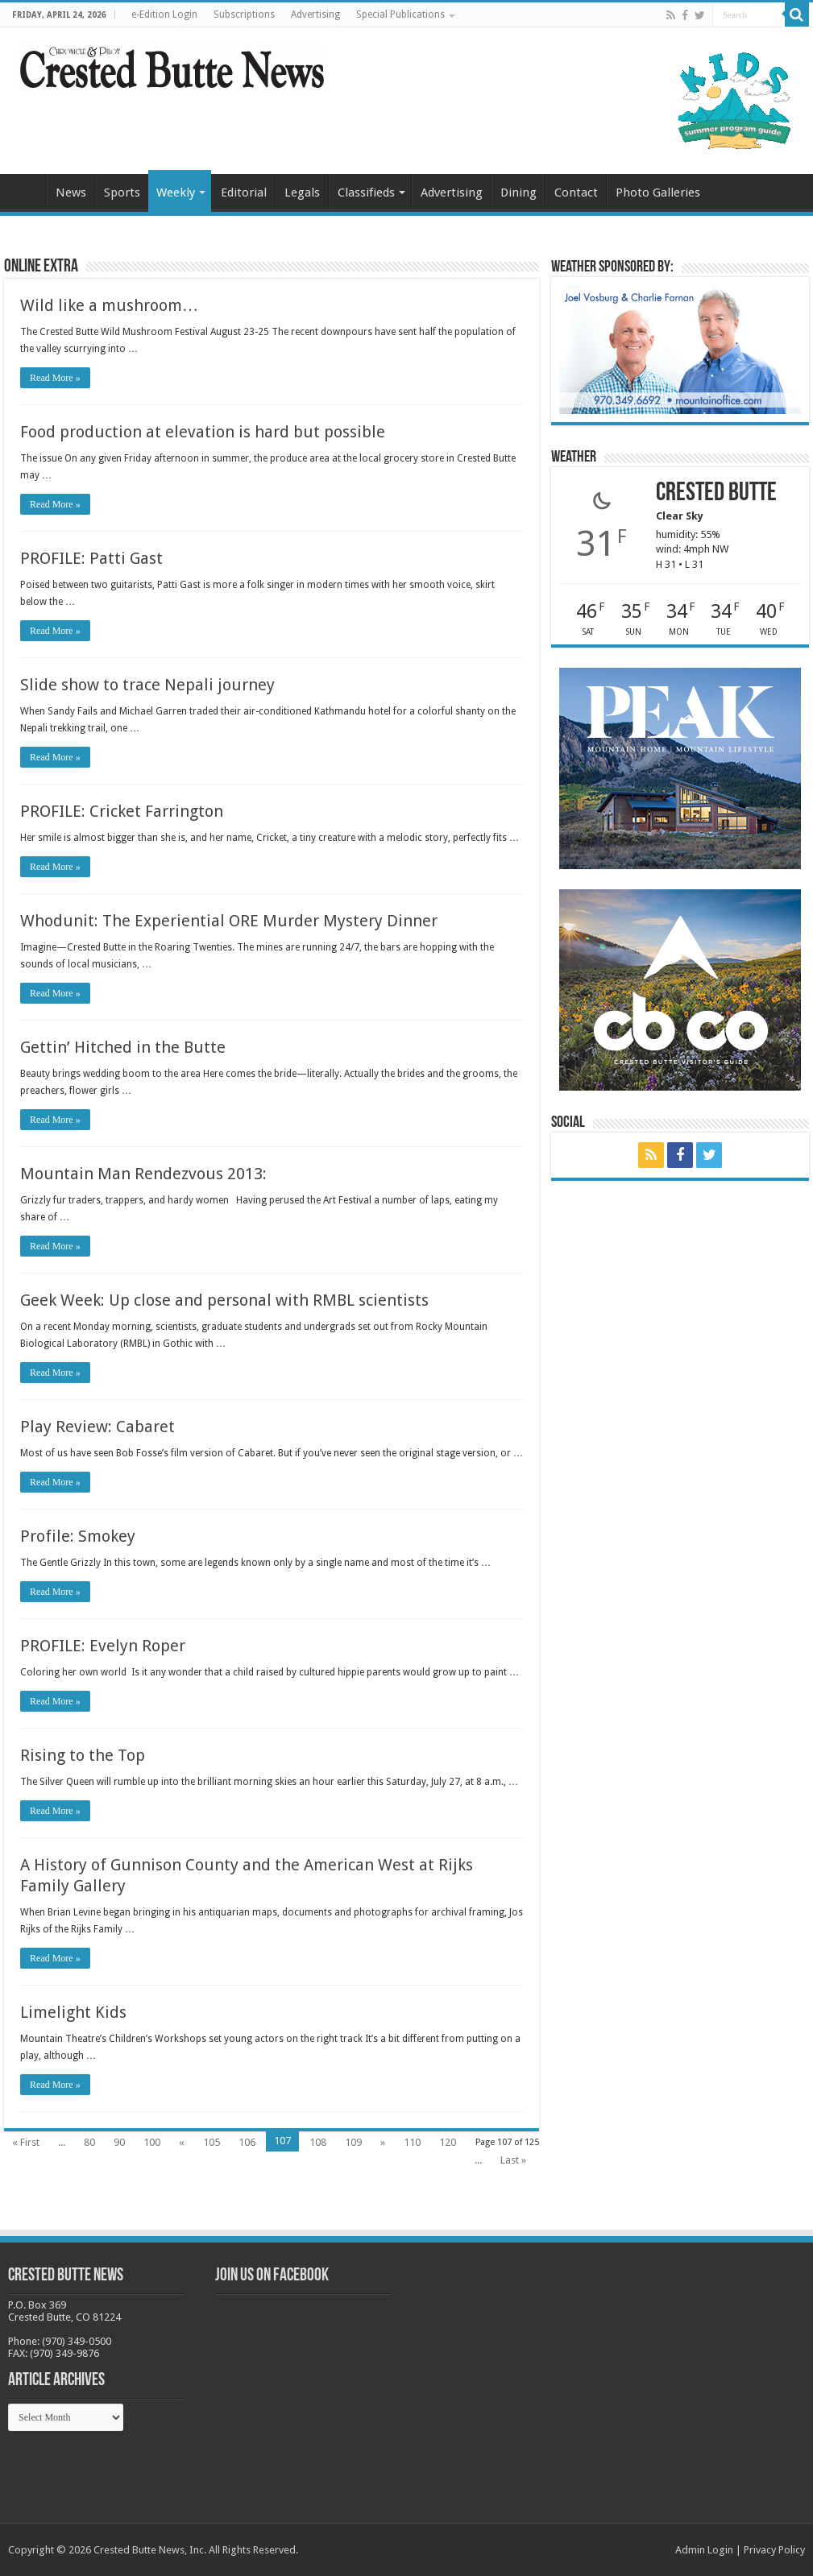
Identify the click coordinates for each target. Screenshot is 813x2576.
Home (25, 191)
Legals (302, 192)
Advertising (315, 14)
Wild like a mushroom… (109, 305)
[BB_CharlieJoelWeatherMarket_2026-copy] (680, 348)
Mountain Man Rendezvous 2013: (143, 1173)
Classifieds (366, 192)
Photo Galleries (658, 192)
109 (353, 2142)
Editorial (244, 192)
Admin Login (704, 2550)
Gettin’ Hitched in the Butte (123, 1047)
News (71, 192)
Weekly (175, 192)
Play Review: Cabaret (97, 1426)
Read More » (55, 377)
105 (211, 2142)
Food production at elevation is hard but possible (202, 431)
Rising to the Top (82, 1755)
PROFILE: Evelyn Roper (102, 1645)
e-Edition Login (164, 14)
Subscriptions (244, 14)
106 (247, 2142)
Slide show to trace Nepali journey (147, 684)
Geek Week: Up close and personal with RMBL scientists (224, 1300)
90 (119, 2142)
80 (89, 2142)
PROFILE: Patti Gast (91, 558)
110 (412, 2142)
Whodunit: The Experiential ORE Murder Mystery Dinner (229, 920)
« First (25, 2142)
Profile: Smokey (77, 1536)
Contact (576, 192)
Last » (513, 2160)
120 (447, 2142)
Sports (122, 192)
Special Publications (400, 14)
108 (317, 2142)
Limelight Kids (73, 2012)
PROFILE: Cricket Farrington (121, 811)
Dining (518, 192)
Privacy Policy (774, 2550)
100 (151, 2142)
